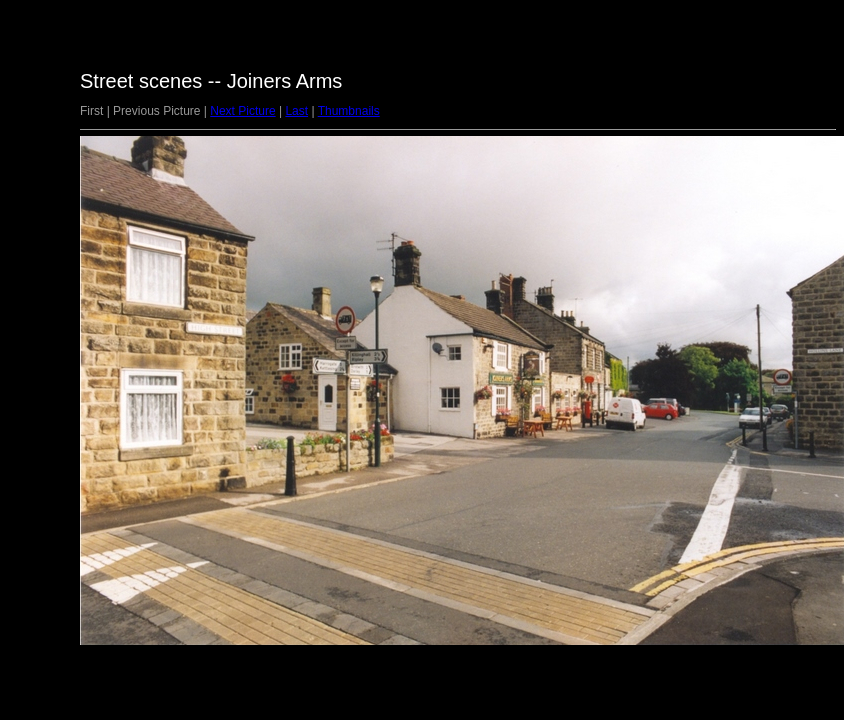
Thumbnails (349, 111)
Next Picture (242, 111)
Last (296, 111)
